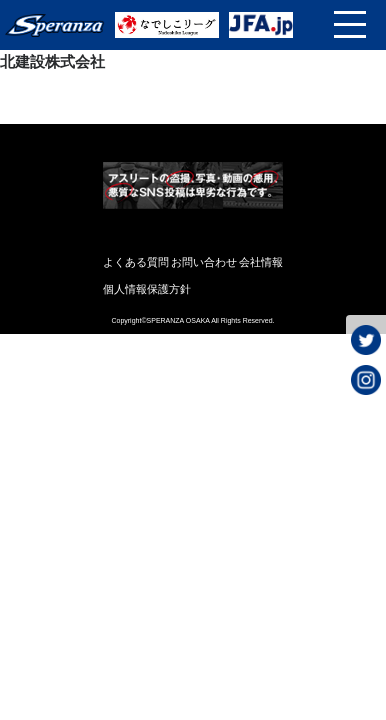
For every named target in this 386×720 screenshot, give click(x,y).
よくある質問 (136, 262)
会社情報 (261, 262)
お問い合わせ (204, 262)
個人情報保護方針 (147, 289)
